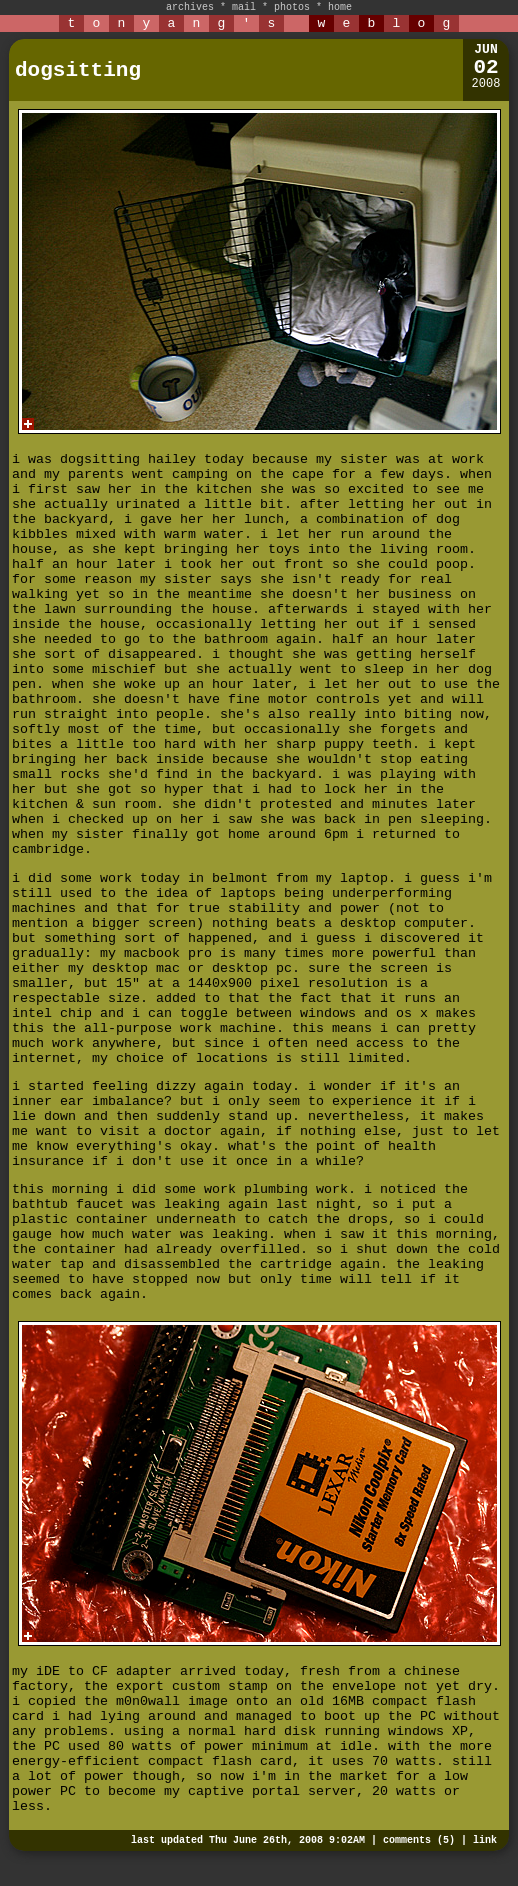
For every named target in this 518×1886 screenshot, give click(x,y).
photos (292, 7)
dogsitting (78, 70)
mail (244, 7)
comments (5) (419, 1840)
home (340, 7)
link (485, 1840)
